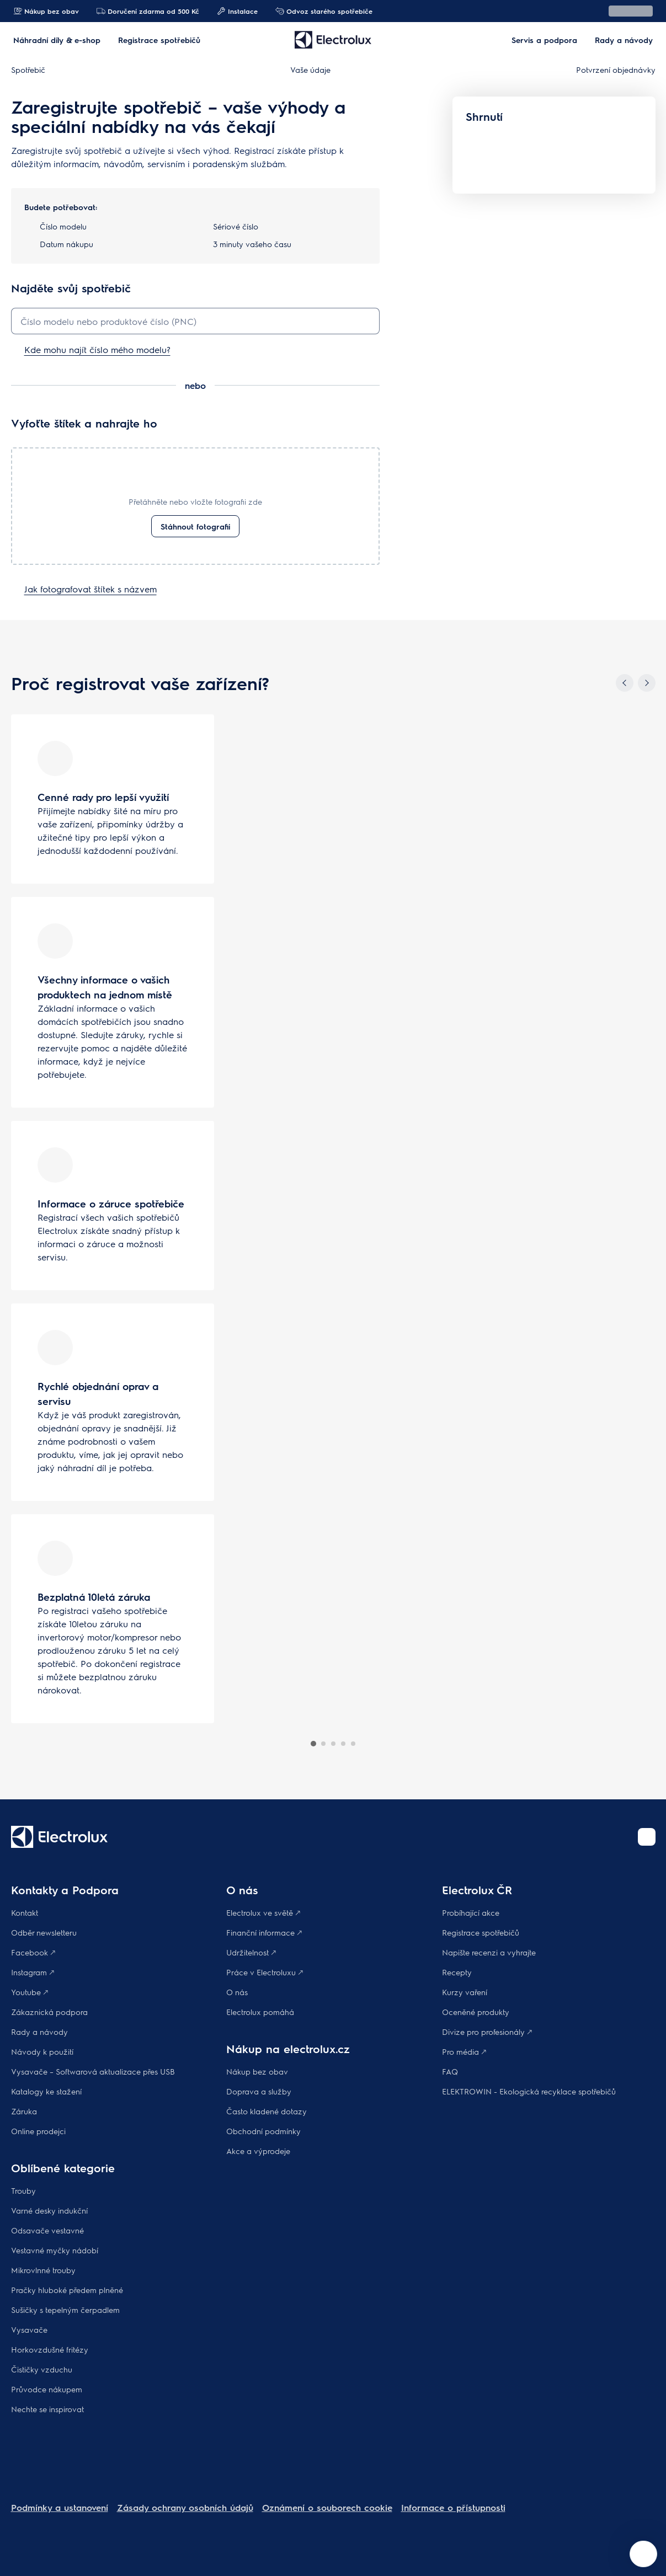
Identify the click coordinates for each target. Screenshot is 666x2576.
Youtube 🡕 (29, 1992)
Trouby (23, 2190)
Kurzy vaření (464, 1992)
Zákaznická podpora (49, 2012)
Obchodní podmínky (263, 2131)
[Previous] (624, 683)
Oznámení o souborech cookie (327, 2507)
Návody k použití (42, 2051)
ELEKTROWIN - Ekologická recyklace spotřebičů (529, 2091)
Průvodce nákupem (46, 2389)
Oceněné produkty (475, 2012)
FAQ (450, 2071)
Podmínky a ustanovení (59, 2507)
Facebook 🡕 (33, 1952)
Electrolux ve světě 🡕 (263, 1912)
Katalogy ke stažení (46, 2091)
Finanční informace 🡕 (264, 1932)
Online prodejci (38, 2131)
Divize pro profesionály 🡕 (487, 2032)
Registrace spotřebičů (480, 1932)
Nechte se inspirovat (47, 2409)
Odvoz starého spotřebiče (323, 11)
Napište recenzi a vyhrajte (489, 1952)
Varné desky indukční (49, 2210)
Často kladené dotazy (266, 2111)
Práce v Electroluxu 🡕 (264, 1972)
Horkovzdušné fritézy (49, 2349)
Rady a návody (39, 2032)
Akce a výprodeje (258, 2151)
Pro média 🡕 (464, 2051)
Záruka (24, 2111)
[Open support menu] (643, 2554)
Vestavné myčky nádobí (54, 2250)
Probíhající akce (470, 1912)
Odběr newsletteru (44, 1932)
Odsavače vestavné (47, 2230)
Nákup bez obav (46, 11)
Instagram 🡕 (32, 1972)
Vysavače (29, 2329)
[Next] (647, 683)
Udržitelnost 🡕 (251, 1952)
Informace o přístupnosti (453, 2507)
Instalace (237, 11)
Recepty (457, 1972)
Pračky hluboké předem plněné (67, 2290)
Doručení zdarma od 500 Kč (148, 11)
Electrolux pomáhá (260, 2012)
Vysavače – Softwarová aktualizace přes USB (93, 2071)
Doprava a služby (258, 2091)
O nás (237, 1992)
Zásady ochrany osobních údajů (185, 2507)
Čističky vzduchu (41, 2369)
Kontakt (24, 1912)
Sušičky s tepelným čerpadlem (65, 2310)
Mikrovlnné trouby (43, 2270)
